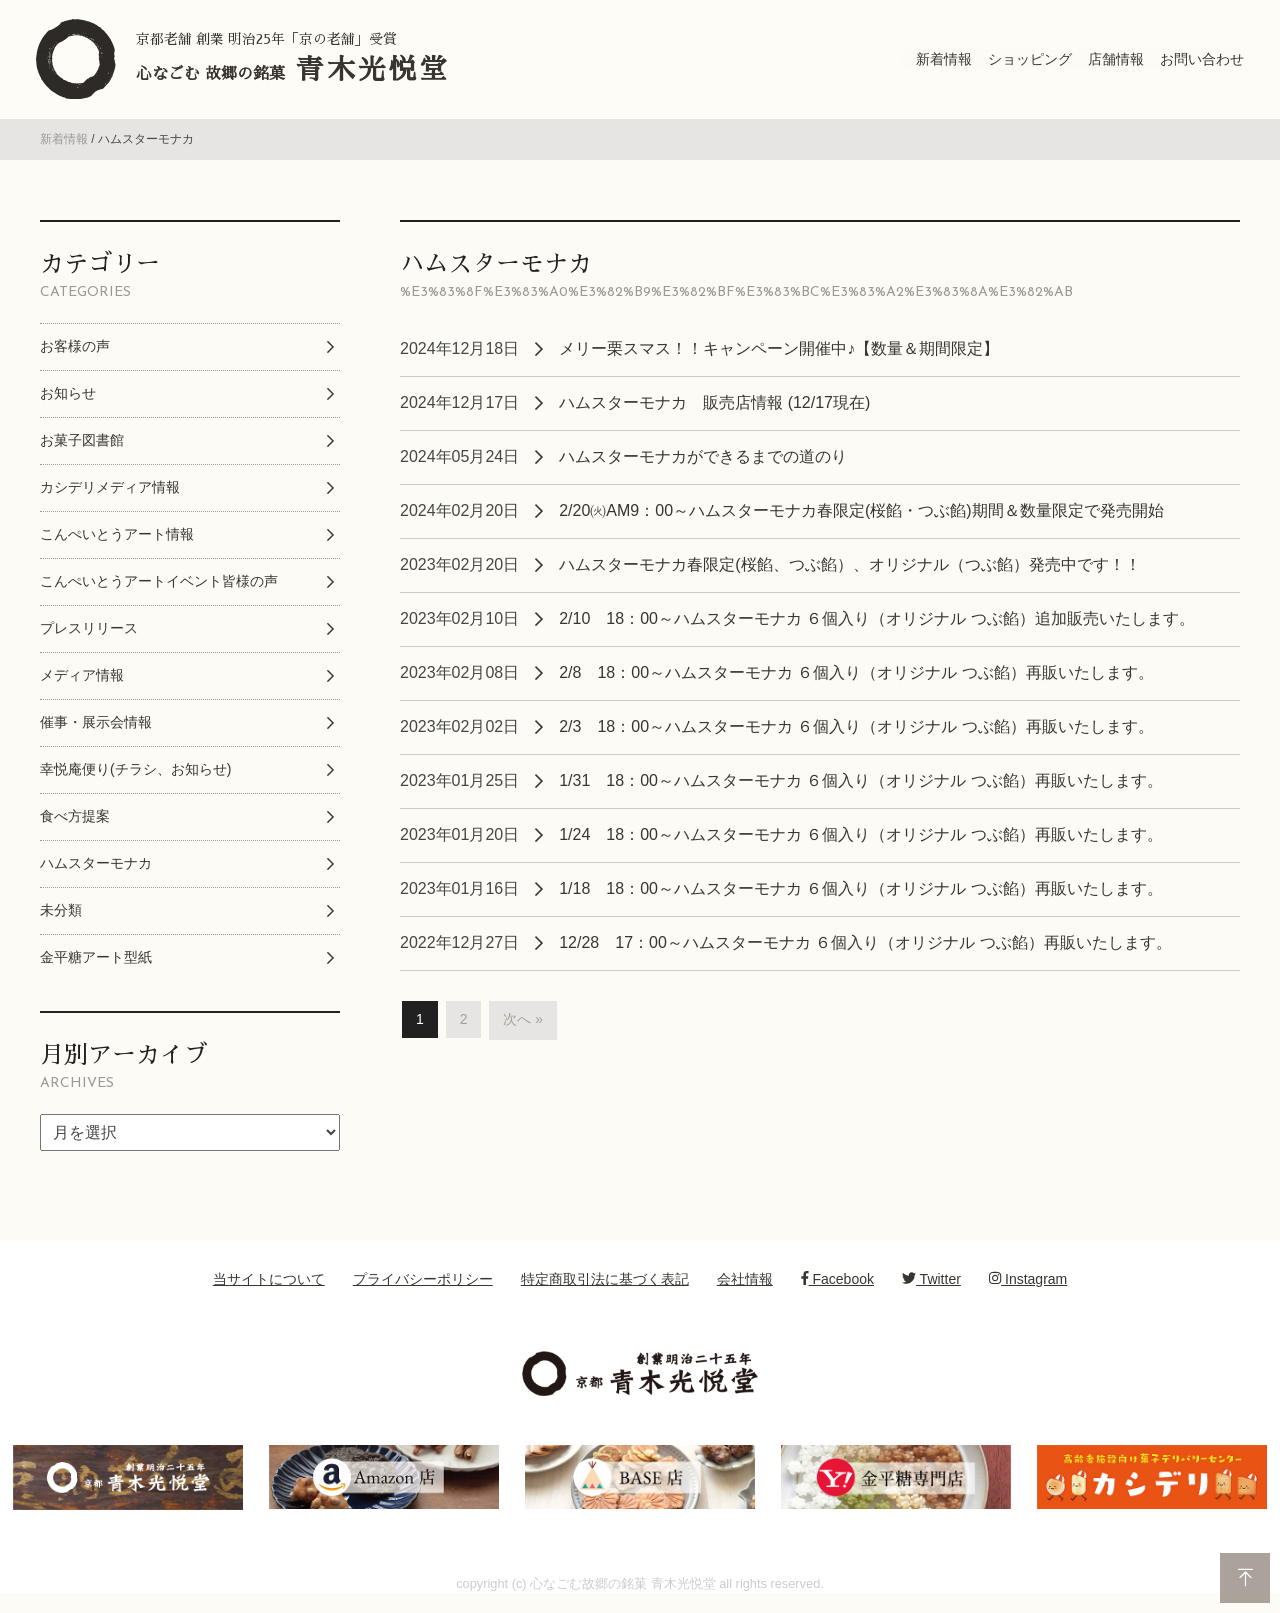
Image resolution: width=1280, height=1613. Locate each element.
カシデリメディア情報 (110, 493)
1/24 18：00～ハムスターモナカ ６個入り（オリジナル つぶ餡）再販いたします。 (861, 840)
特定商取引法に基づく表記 (605, 1285)
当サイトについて (269, 1285)
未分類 (61, 916)
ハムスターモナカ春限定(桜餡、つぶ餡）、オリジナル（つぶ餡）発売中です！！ (849, 570)
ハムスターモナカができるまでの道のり (703, 462)
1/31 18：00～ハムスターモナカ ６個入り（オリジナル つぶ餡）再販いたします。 (861, 786)
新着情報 (64, 146)
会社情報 (745, 1285)
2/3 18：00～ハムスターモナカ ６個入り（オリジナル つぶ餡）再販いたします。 (856, 732)
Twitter (931, 1285)
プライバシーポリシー (423, 1285)
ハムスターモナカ (96, 869)
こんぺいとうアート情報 (117, 540)
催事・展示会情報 (96, 728)
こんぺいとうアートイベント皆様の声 (159, 587)
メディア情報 (82, 681)
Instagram (1028, 1285)
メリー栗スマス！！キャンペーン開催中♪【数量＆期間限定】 (779, 354)
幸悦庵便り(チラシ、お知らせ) (135, 775)
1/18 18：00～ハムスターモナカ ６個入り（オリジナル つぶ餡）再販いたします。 (861, 894)
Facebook (837, 1285)
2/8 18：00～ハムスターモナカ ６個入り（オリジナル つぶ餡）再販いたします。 (856, 678)
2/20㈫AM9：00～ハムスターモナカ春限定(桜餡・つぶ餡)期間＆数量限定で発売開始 (861, 516)
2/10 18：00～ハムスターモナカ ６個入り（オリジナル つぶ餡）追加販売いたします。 (877, 624)
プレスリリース (89, 634)
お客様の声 (75, 352)
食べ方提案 (75, 822)
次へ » (523, 1026)
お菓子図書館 (82, 446)
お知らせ (68, 399)
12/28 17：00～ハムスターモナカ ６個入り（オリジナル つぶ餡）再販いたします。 (865, 948)
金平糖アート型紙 (96, 963)
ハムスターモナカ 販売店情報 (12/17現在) (714, 408)
